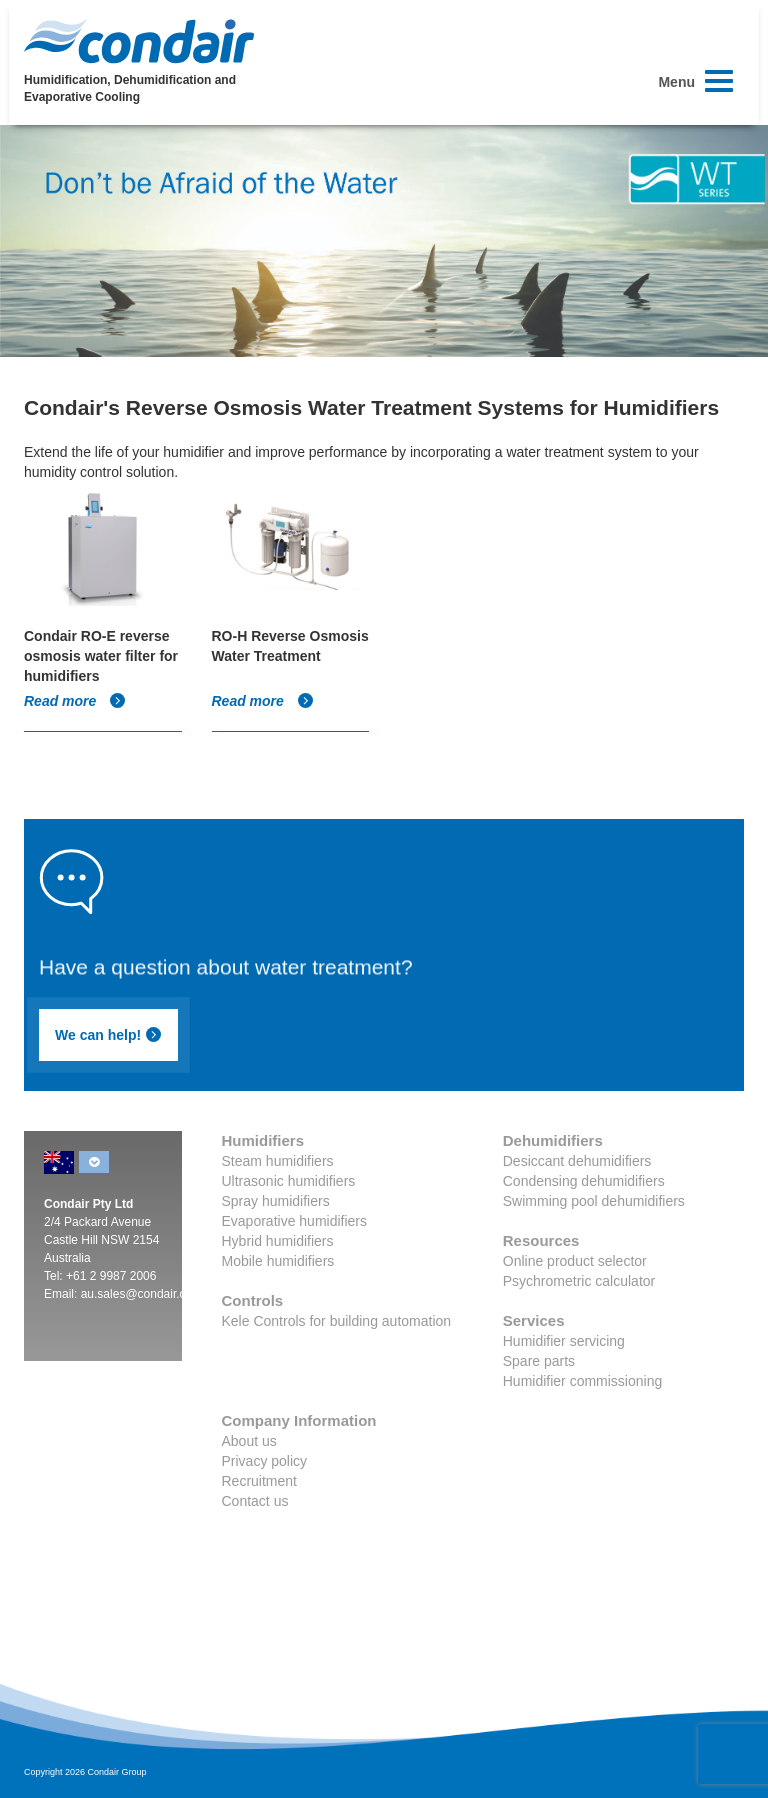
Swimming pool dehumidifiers (594, 1201)
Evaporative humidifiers (295, 1221)
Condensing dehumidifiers (584, 1181)
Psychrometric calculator (579, 1281)
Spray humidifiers (276, 1201)
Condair (139, 41)
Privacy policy (265, 1461)
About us (249, 1441)
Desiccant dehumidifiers (577, 1161)
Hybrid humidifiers (278, 1241)
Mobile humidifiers (278, 1261)
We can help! (108, 1035)
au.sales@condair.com (142, 1294)
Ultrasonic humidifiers (289, 1181)
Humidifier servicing (564, 1341)
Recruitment (259, 1481)
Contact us (255, 1501)
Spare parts (539, 1361)
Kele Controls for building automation (337, 1321)
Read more (75, 701)
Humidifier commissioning (583, 1381)
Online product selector (575, 1261)
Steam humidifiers (278, 1161)
